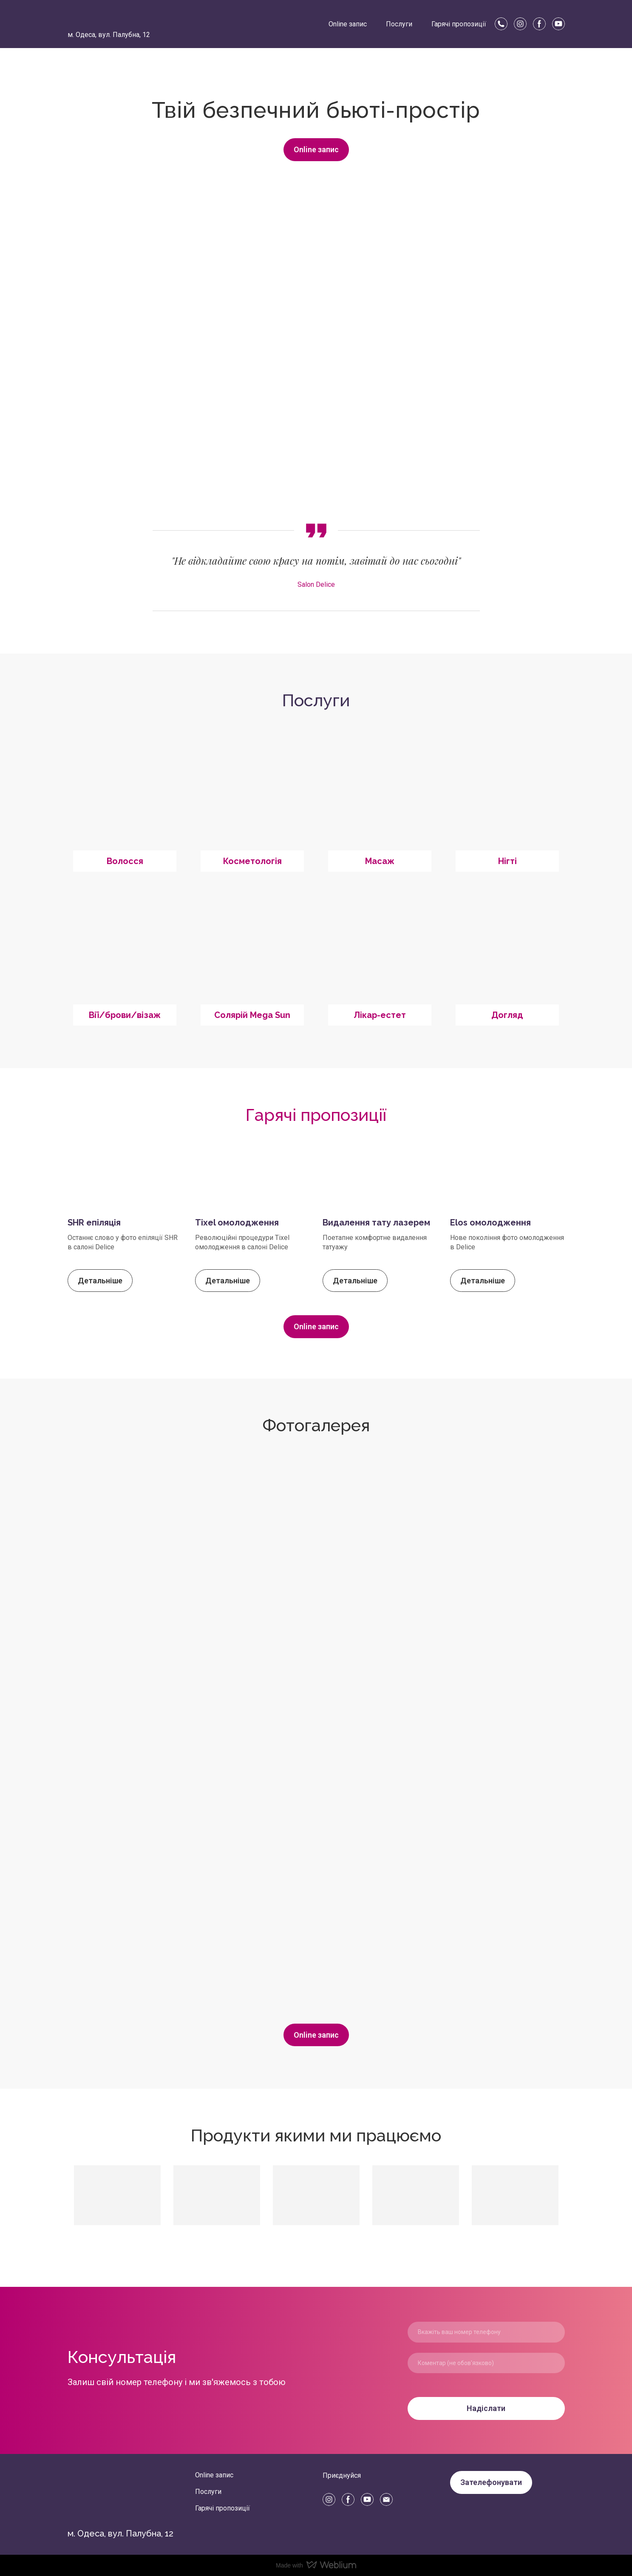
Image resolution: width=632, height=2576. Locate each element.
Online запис (348, 24)
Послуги (399, 24)
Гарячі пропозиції (458, 24)
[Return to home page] (85, 18)
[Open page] (125, 798)
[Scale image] (231, 1588)
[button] (501, 23)
